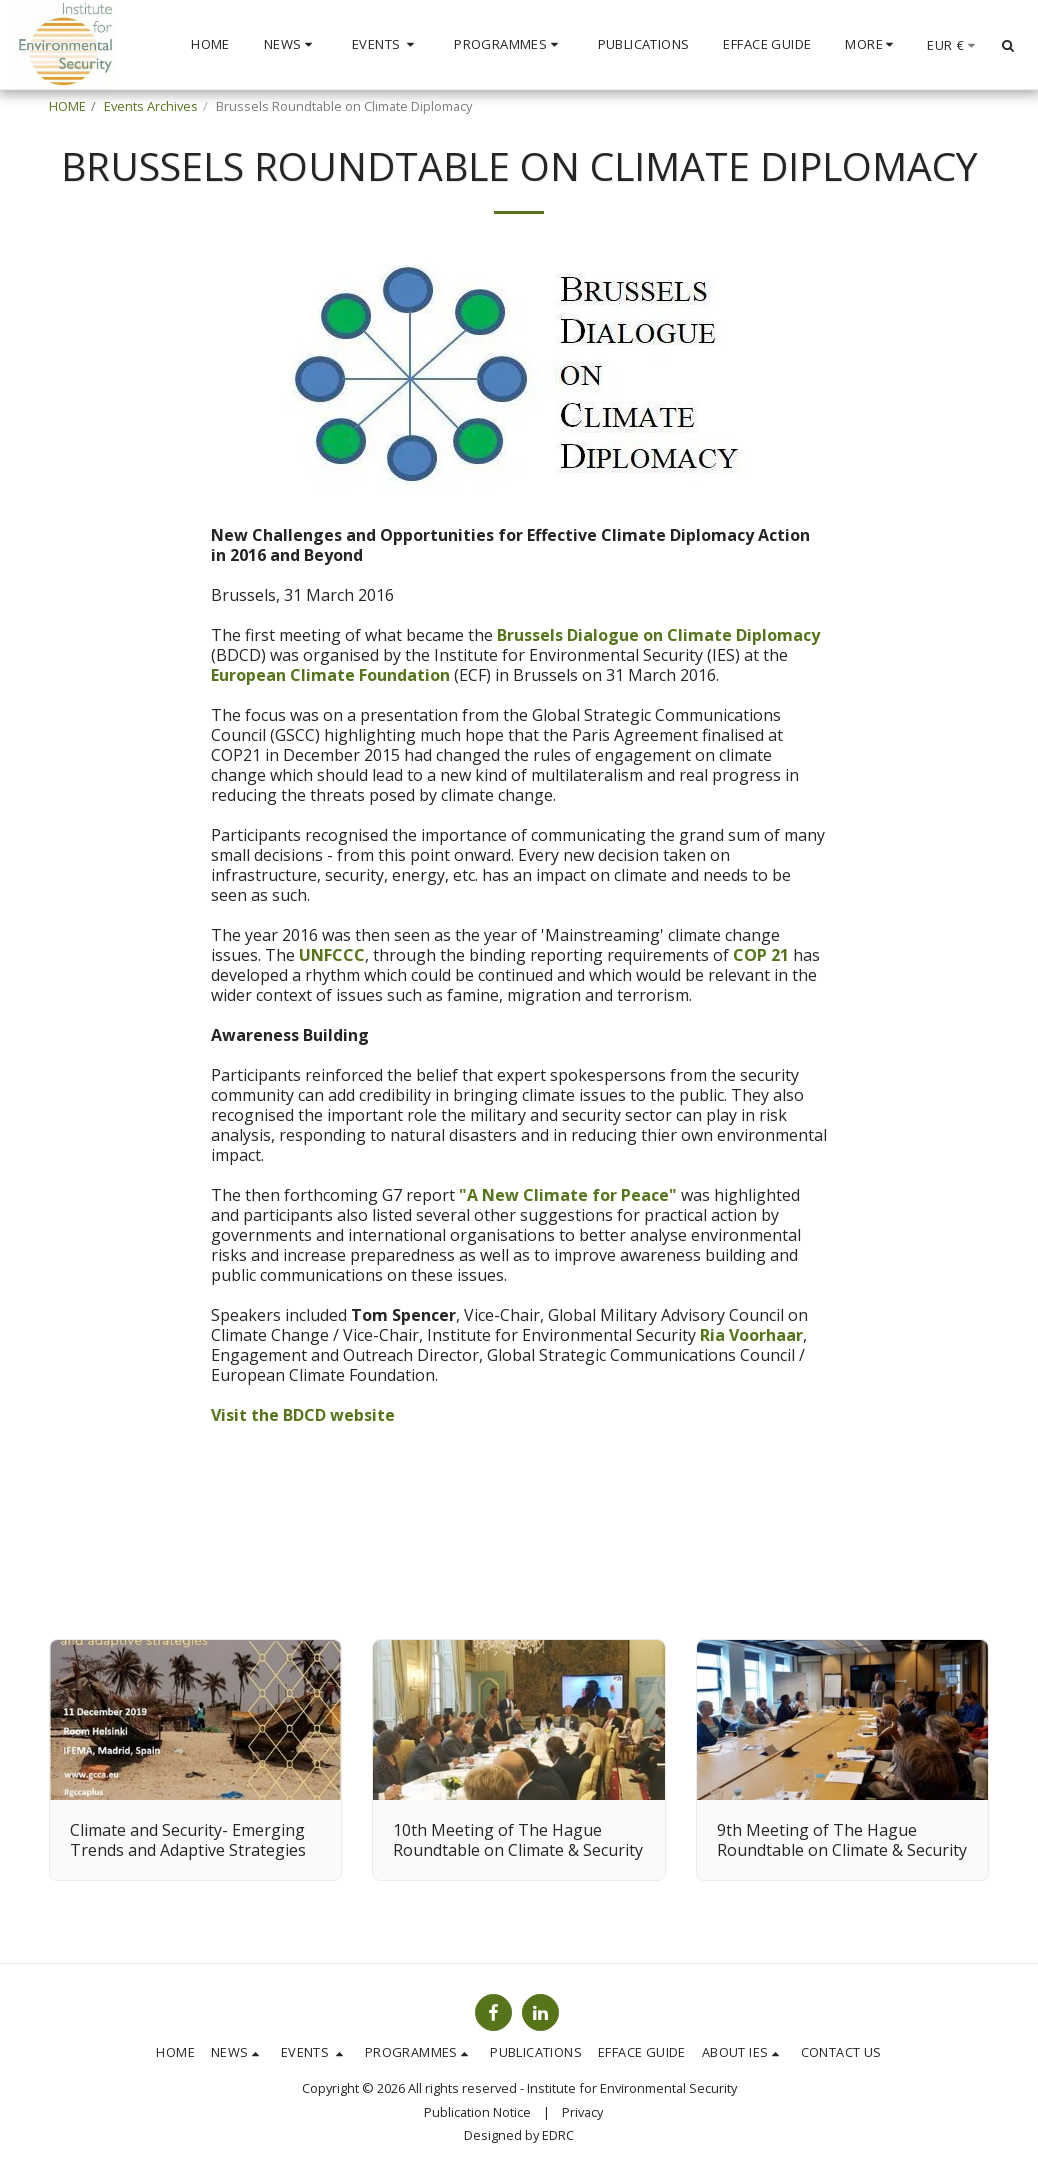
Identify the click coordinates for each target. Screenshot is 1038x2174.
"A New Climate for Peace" (568, 1195)
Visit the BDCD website (303, 1415)
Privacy (582, 2112)
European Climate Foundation (332, 675)
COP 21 (761, 955)
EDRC (558, 2135)
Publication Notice (477, 2112)
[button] (291, 45)
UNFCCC (332, 955)
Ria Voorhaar (751, 1335)
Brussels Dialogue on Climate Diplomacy (658, 635)
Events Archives (151, 106)
